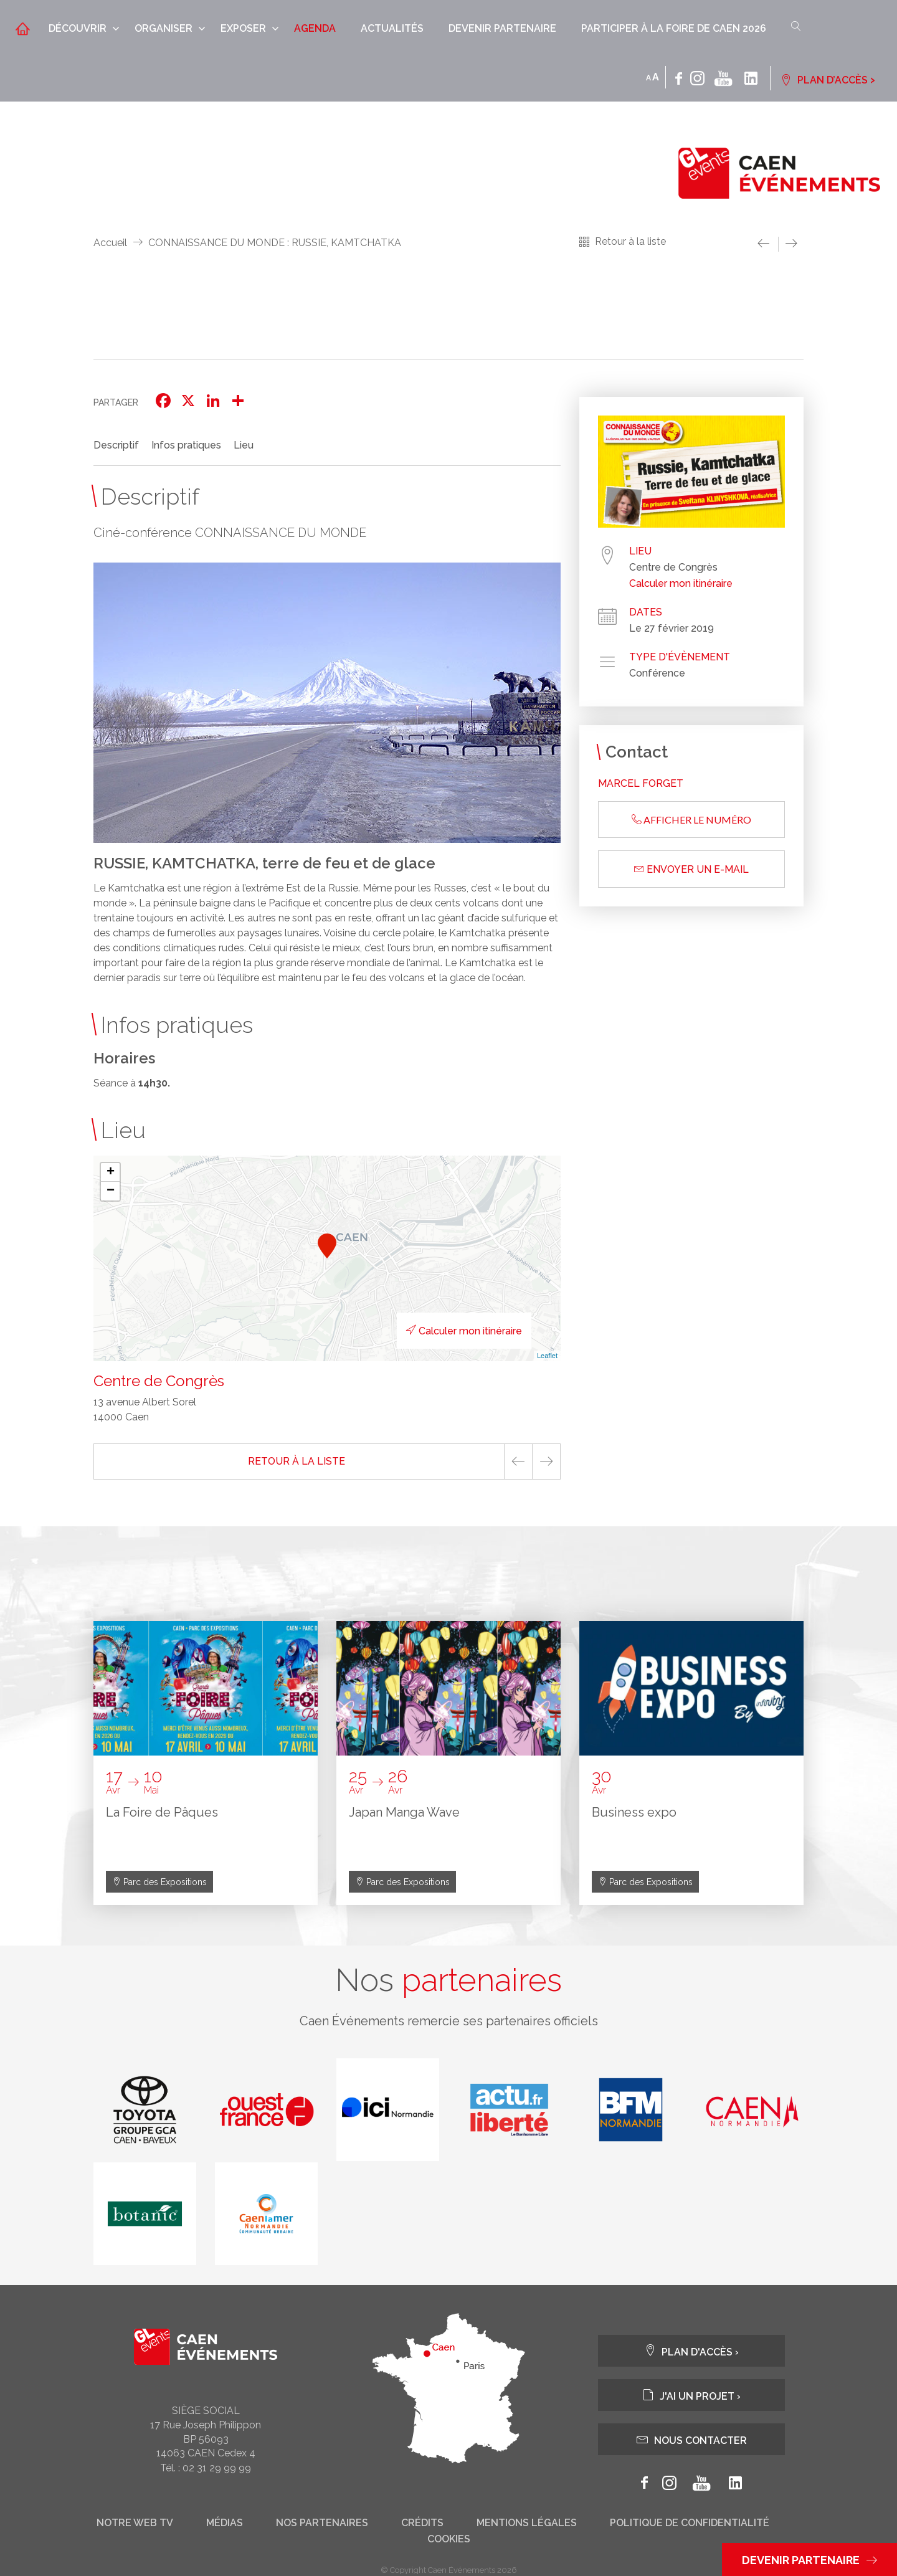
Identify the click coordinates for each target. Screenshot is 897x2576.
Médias (224, 2524)
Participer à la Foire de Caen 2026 (673, 28)
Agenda (315, 28)
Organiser (163, 28)
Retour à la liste (630, 241)
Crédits (422, 2524)
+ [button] (111, 1172)
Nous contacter (692, 2439)
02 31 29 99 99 (217, 2468)
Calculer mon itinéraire (462, 1331)
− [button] (111, 1191)
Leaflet (547, 1355)
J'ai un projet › (691, 2395)
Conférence (657, 673)
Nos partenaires (322, 2524)
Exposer (243, 28)
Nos (448, 1980)
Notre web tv (135, 2524)
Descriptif (116, 445)
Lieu (244, 445)
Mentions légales (527, 2524)
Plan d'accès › (691, 2351)
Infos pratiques (186, 445)
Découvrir (78, 28)
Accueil (110, 243)
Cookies (448, 2540)
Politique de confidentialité (689, 2524)
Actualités (392, 28)
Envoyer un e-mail (691, 869)
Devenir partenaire (502, 28)
